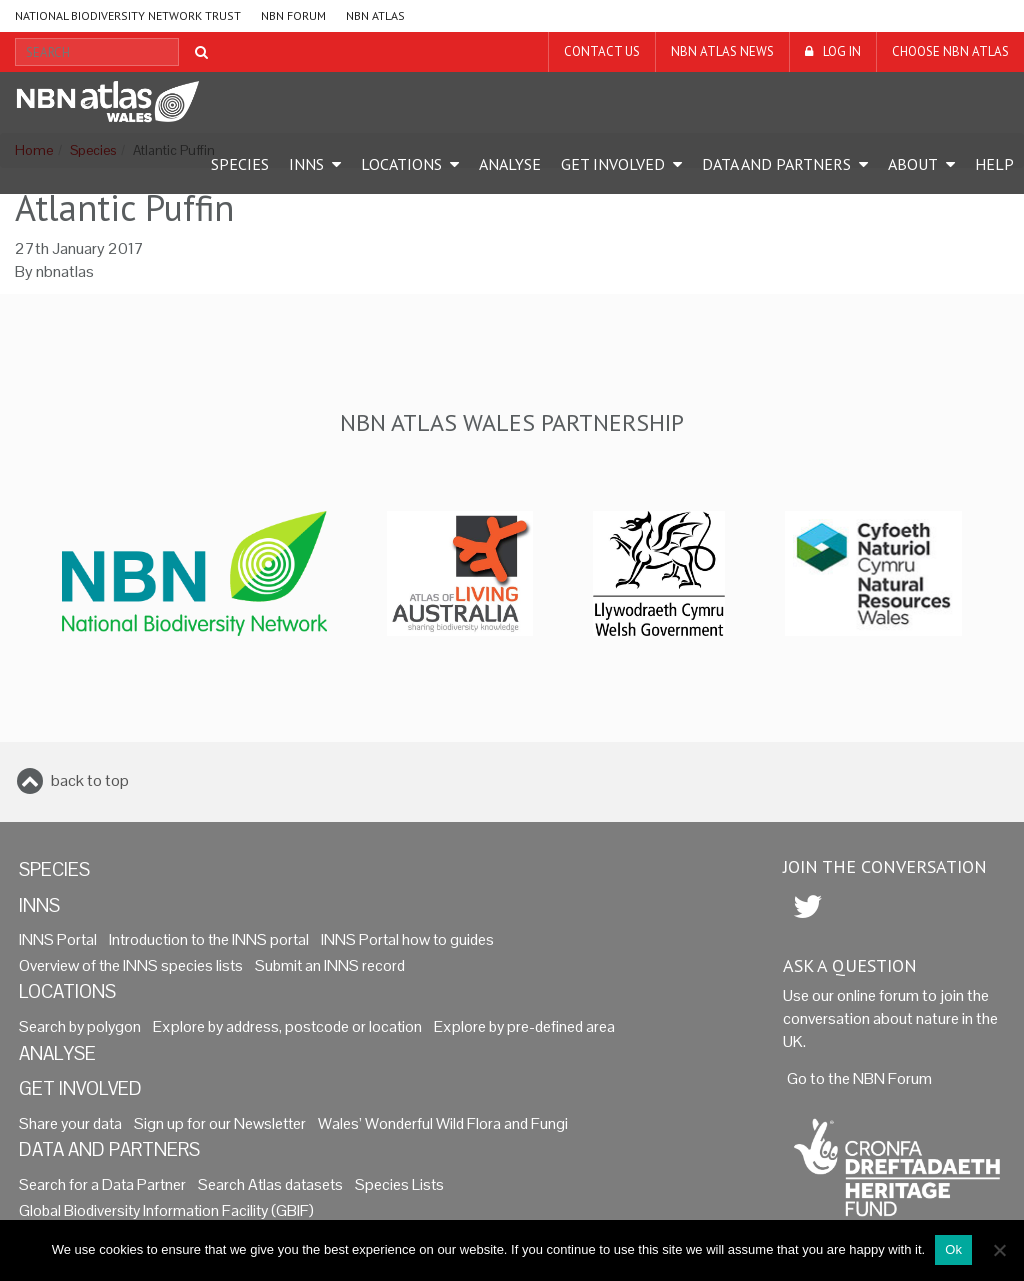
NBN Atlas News (722, 51)
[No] (999, 1250)
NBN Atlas (375, 15)
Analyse (510, 164)
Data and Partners (776, 164)
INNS (306, 164)
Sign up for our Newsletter (220, 1124)
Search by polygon (80, 1027)
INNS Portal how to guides (407, 940)
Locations (401, 164)
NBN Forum (293, 15)
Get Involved (613, 164)
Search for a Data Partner (102, 1185)
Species (240, 164)
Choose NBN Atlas (950, 51)
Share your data (70, 1124)
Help (994, 164)
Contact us (602, 51)
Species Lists (399, 1185)
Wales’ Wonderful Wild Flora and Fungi (443, 1124)
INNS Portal (58, 940)
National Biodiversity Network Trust (128, 15)
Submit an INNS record (330, 966)
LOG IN (842, 51)
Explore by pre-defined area (524, 1027)
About (913, 164)
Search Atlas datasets (270, 1185)
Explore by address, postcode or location (287, 1027)
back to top (90, 780)
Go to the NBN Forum (859, 1078)
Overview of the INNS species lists (131, 966)
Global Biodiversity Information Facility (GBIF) (166, 1211)
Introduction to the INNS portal (209, 940)
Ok (953, 1249)
